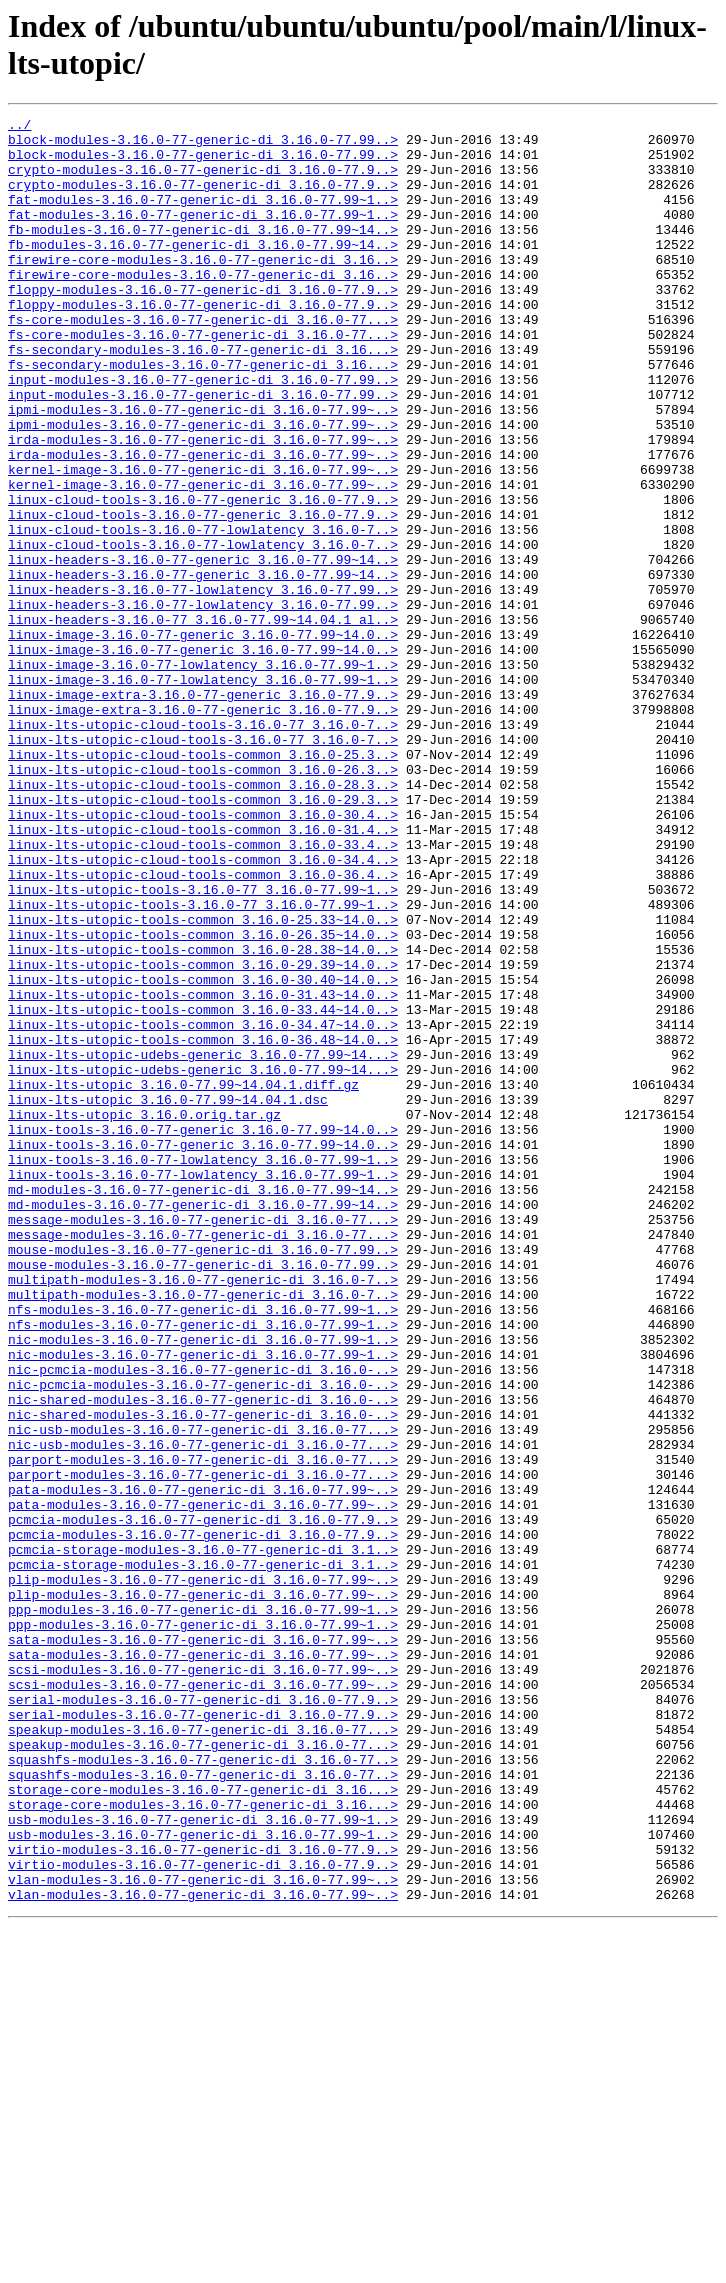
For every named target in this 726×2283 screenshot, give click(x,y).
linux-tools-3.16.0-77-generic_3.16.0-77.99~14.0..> (203, 1333)
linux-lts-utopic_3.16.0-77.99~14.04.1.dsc (168, 1297)
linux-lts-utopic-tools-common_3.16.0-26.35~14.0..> (203, 1099)
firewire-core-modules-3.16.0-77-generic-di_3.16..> (203, 289)
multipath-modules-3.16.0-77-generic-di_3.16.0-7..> (203, 1513)
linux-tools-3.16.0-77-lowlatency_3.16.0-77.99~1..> (203, 1369)
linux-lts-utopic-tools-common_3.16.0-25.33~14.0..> (203, 1081)
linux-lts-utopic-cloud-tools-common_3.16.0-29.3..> (203, 937)
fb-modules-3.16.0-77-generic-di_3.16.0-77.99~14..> (203, 253)
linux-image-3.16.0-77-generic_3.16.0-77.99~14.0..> (203, 739)
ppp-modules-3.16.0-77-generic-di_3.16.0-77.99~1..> (203, 1909)
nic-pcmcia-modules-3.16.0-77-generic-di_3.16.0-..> (203, 1621)
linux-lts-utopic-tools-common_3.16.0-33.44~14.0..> (203, 1189)
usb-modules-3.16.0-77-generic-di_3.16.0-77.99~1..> (203, 2161)
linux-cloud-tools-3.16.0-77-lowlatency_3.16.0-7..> (203, 613)
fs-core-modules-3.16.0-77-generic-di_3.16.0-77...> (203, 361)
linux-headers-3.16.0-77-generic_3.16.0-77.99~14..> (203, 649)
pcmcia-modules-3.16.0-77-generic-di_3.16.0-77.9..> (203, 1801)
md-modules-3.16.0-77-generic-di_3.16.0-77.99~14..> (203, 1405)
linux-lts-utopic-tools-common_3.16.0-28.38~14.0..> (203, 1117)
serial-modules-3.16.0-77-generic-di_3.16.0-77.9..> (203, 2017)
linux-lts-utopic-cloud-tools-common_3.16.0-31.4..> (203, 973)
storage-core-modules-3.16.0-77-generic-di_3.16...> (203, 2125)
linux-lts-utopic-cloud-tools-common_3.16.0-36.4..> (203, 1027)
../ (19, 127)
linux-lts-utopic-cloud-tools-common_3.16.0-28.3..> (203, 919)
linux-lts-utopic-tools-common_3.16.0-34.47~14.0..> (203, 1207)
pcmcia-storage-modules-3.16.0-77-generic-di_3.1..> (203, 1837)
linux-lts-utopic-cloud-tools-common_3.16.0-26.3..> (203, 901)
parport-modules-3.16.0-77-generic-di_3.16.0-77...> (203, 1729)
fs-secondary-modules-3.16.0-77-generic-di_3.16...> (203, 397)
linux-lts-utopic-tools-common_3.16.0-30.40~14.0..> (203, 1153)
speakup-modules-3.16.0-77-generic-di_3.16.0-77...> (203, 2053)
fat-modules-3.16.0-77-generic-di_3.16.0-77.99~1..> (203, 217)
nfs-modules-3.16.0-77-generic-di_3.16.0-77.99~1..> (203, 1549)
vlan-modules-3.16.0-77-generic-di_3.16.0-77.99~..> (203, 2233)
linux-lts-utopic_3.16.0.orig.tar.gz (144, 1315)
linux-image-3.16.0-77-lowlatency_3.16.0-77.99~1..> (203, 775)
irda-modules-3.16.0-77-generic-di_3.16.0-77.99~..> (203, 505)
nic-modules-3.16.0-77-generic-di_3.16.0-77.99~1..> (203, 1585)
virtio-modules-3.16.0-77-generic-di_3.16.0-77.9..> (203, 2197)
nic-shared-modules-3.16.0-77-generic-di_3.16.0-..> (203, 1657)
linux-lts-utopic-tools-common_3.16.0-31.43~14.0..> (203, 1171)
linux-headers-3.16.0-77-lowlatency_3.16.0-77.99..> (203, 685)
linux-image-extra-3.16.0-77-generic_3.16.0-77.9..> (203, 811)
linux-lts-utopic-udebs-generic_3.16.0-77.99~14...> (203, 1243)
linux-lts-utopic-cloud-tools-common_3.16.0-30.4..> (203, 955)
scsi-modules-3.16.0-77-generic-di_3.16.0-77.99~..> (203, 1981)
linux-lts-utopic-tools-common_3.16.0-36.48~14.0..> (203, 1225)
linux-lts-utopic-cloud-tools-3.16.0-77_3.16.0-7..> (203, 847)
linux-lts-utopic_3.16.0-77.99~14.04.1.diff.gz (183, 1279)
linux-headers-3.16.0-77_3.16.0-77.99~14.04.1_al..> (203, 721)
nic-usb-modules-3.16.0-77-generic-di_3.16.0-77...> (203, 1693)
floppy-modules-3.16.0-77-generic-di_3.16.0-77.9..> (203, 325)
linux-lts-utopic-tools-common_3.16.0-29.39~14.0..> (203, 1135)
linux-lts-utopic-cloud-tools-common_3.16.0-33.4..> (203, 991)
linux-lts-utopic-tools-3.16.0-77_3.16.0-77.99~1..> (203, 1045)
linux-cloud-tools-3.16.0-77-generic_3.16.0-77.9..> (203, 577)
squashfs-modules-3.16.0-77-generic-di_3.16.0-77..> (203, 2089)
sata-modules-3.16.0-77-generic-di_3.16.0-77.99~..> (203, 1945)
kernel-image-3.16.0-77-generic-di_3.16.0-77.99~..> (203, 541)
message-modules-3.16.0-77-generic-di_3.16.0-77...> (203, 1441)
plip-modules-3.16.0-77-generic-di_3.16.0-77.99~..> (203, 1873)
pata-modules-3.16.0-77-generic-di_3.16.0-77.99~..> (203, 1765)
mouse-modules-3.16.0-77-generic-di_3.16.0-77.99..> (203, 1477)
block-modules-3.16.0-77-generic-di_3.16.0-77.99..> (203, 145)
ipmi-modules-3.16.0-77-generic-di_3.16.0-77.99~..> (203, 469)
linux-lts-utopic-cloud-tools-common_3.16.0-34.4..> (203, 1009)
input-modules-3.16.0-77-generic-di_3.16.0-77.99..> (203, 433)
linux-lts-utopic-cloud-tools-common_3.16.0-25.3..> (203, 883)
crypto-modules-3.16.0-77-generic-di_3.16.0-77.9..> (203, 181)
